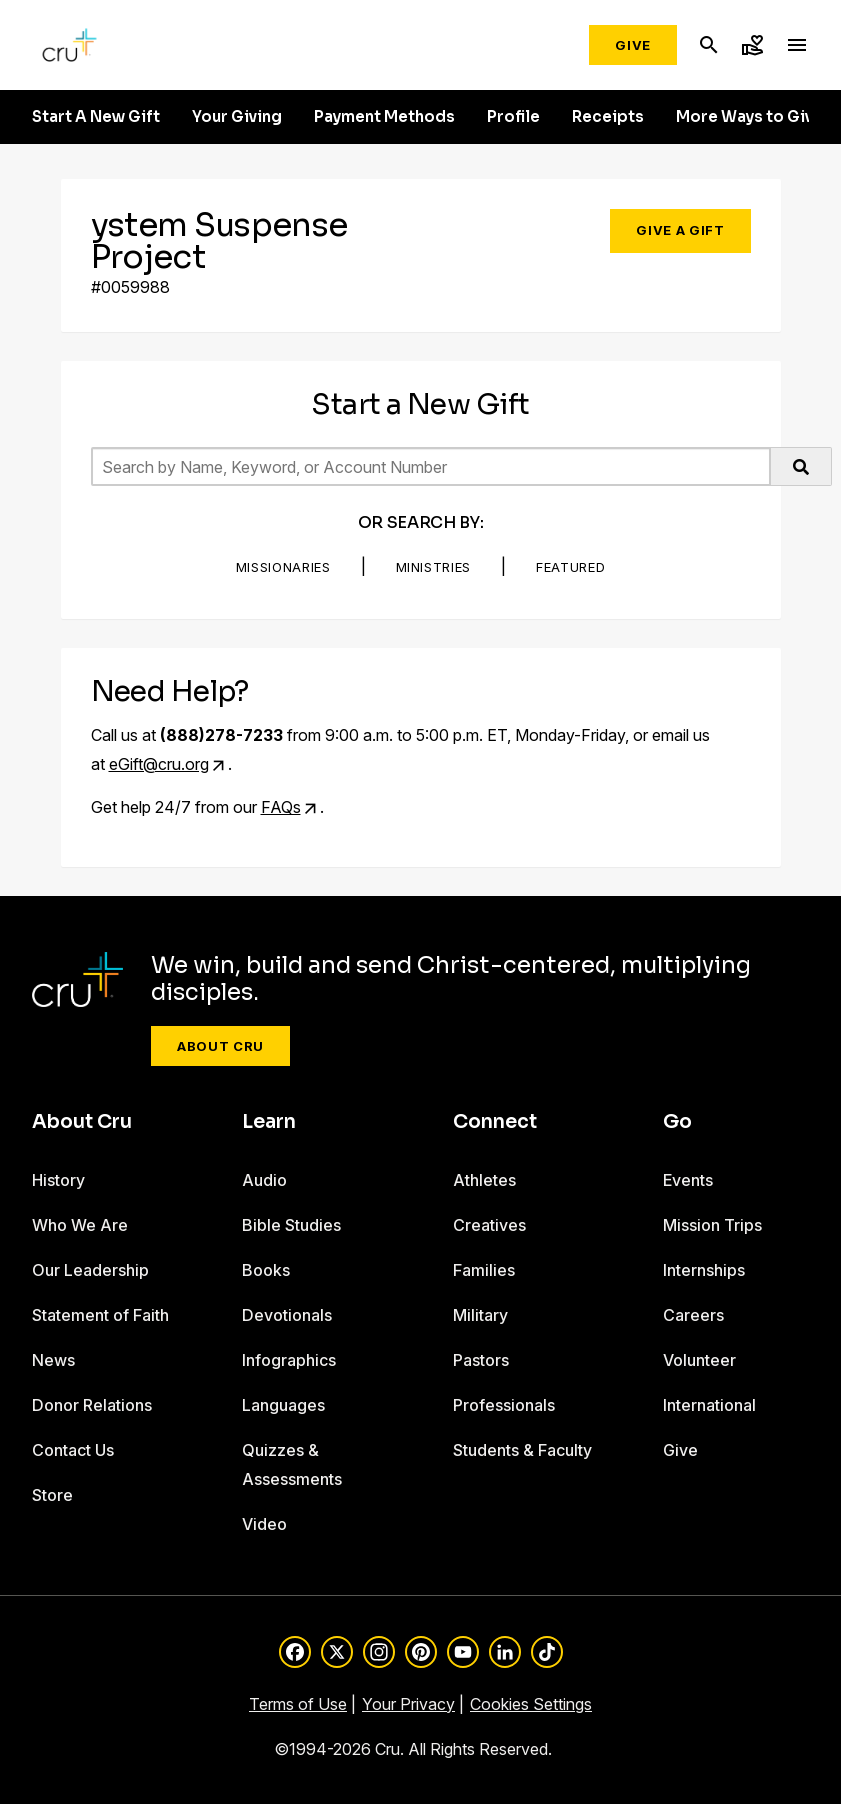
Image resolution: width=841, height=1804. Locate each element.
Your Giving (237, 117)
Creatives (489, 1225)
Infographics (289, 1360)
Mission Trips (712, 1225)
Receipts (608, 117)
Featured (570, 567)
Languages (283, 1405)
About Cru (220, 1046)
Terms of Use (298, 1704)
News (53, 1360)
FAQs (281, 807)
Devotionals (287, 1315)
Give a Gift (680, 230)
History (58, 1180)
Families (484, 1270)
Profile (513, 117)
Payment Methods (384, 117)
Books (266, 1270)
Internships (704, 1270)
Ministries (434, 567)
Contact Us (73, 1450)
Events (688, 1180)
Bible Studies (291, 1225)
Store (52, 1495)
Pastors (481, 1360)
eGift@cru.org (159, 764)
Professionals (504, 1405)
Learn (269, 1122)
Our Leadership (90, 1270)
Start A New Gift (96, 117)
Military (480, 1315)
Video (264, 1524)
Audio (264, 1180)
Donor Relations (92, 1405)
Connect (495, 1122)
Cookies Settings (531, 1704)
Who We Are (80, 1225)
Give (633, 45)
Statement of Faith (100, 1315)
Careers (693, 1315)
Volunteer (699, 1360)
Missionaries (283, 567)
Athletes (484, 1180)
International (709, 1405)
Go (677, 1122)
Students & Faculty (522, 1450)
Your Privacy (408, 1704)
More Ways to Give (749, 117)
